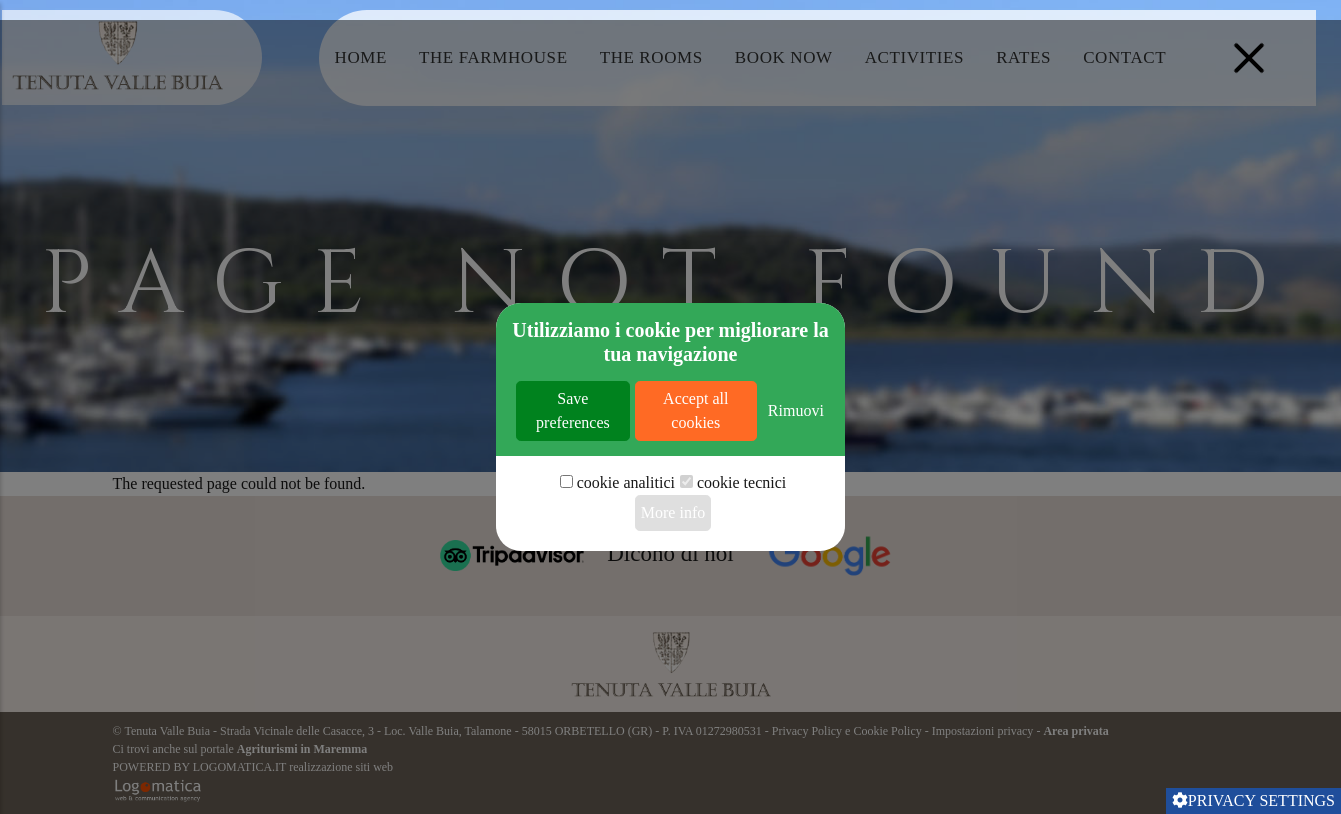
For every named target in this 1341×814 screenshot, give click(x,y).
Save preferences (573, 468)
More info (673, 570)
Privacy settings (1253, 800)
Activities (914, 57)
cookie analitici (626, 540)
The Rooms (651, 57)
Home (361, 57)
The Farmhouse (493, 57)
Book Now (784, 57)
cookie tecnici (741, 540)
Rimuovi (796, 468)
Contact (1124, 57)
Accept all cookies (695, 468)
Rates (1023, 57)
